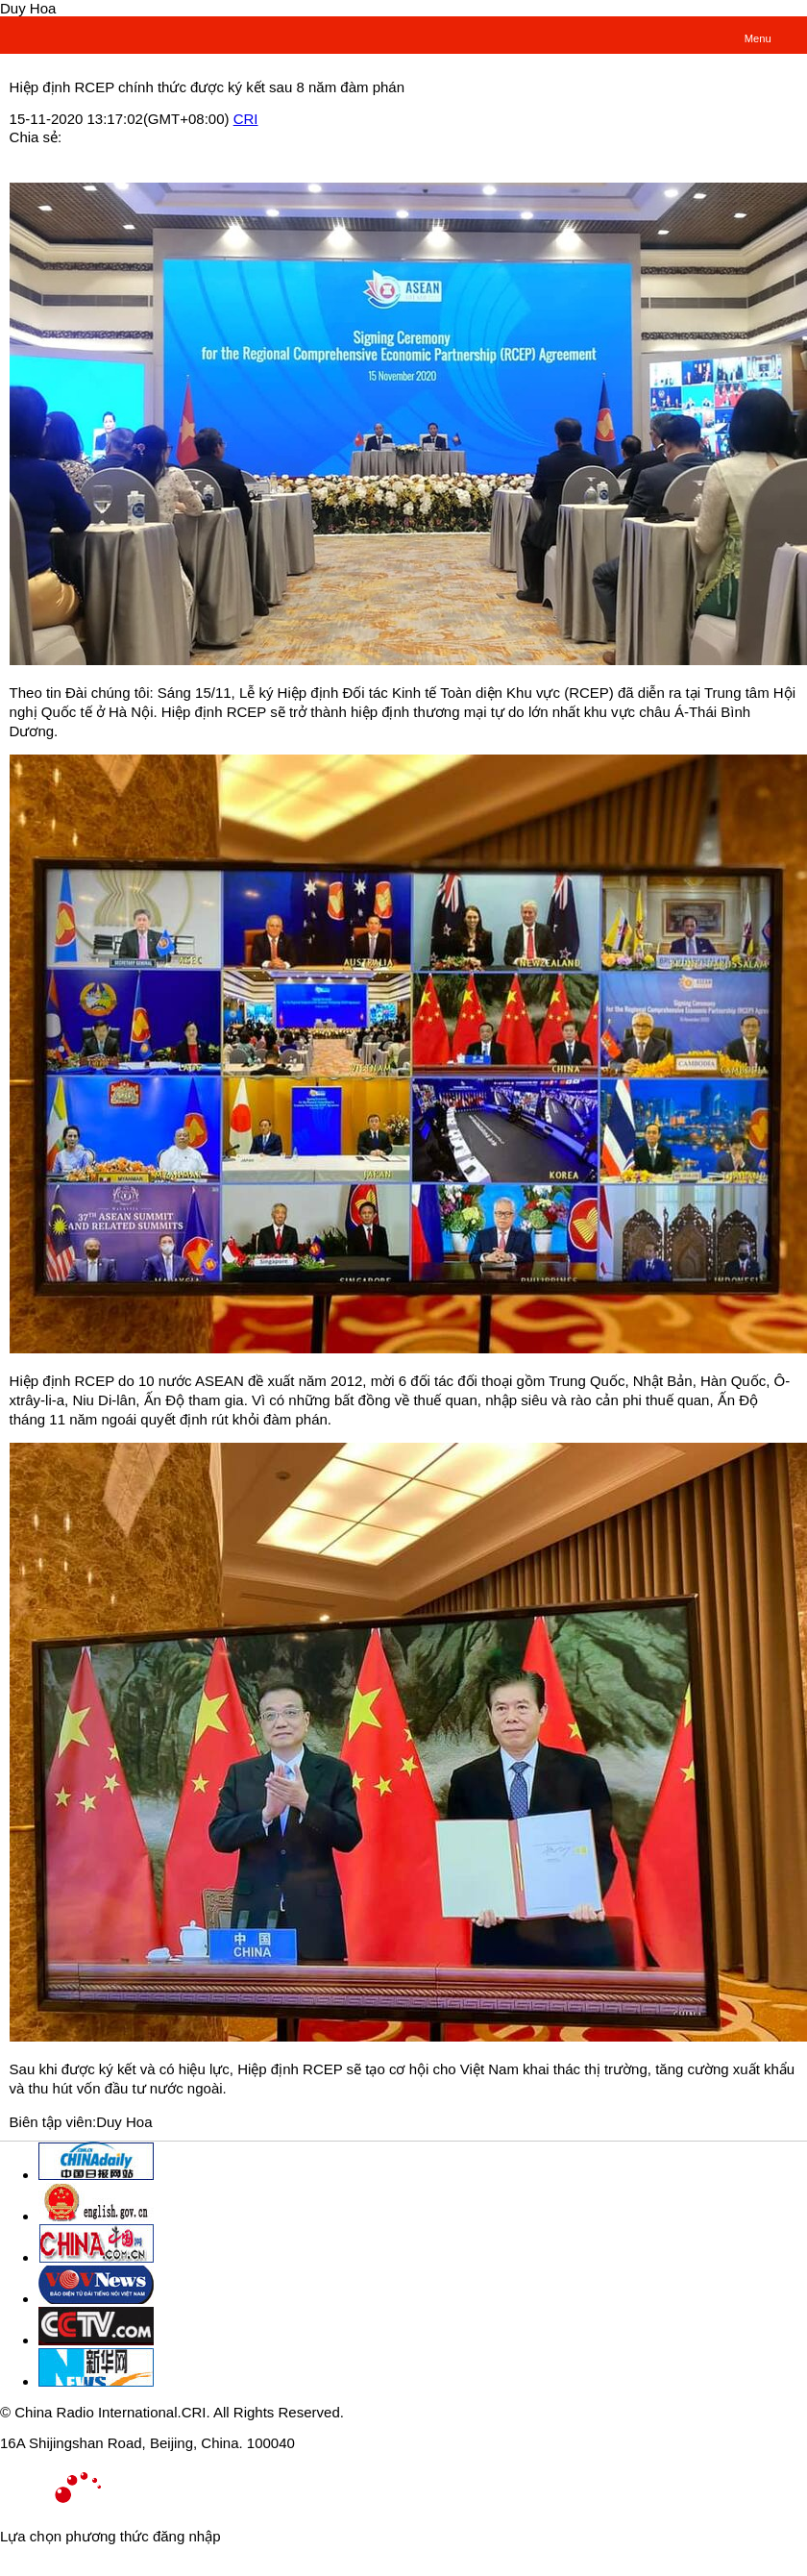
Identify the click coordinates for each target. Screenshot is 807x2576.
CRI (245, 119)
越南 (55, 33)
